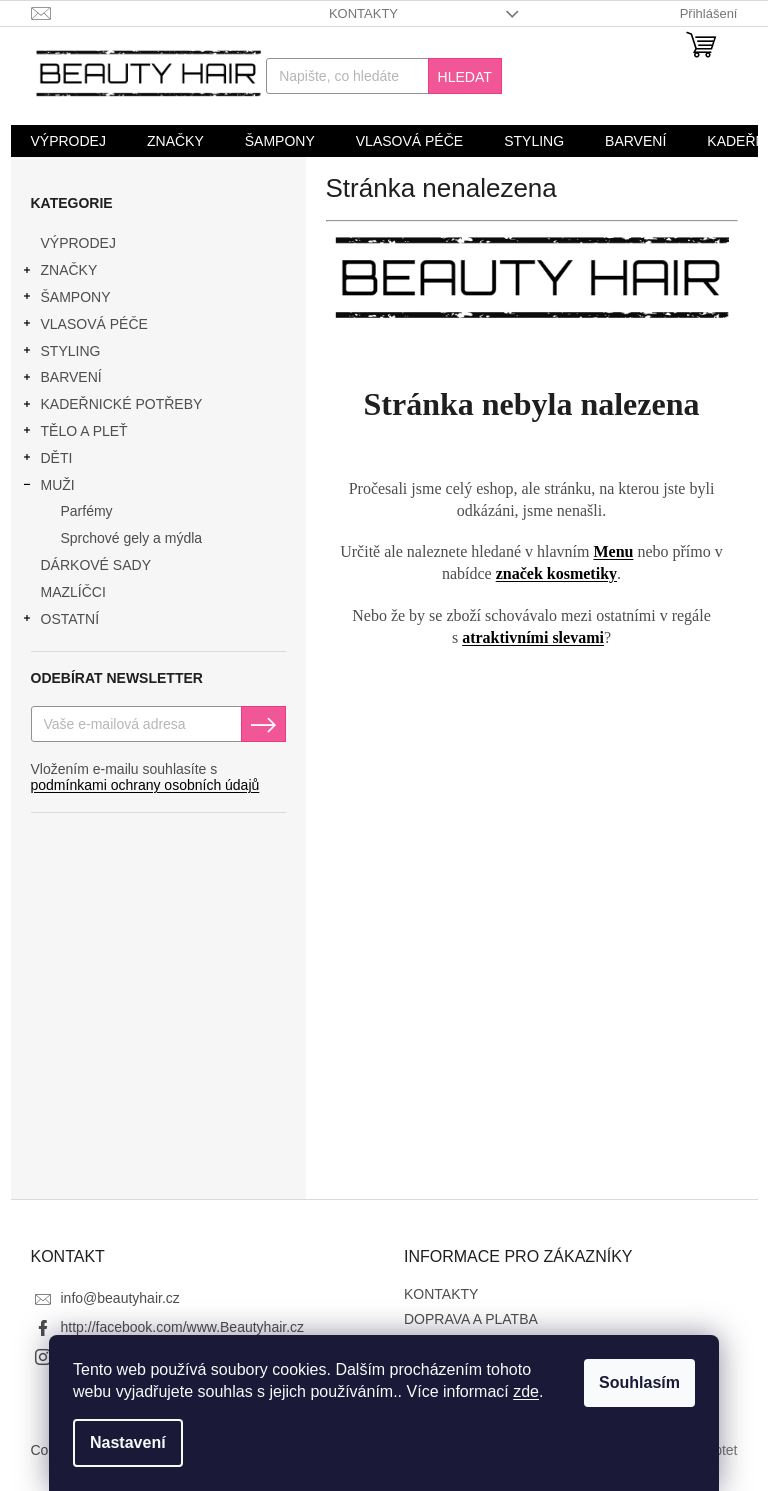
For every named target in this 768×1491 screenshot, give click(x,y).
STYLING (61, 354)
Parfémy (87, 511)
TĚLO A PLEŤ (74, 434)
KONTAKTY (363, 13)
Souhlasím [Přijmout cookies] (639, 1382)
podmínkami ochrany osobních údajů (145, 785)
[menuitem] (68, 141)
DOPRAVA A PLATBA (471, 1319)
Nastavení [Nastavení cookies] (128, 1442)
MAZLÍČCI (75, 592)
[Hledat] (384, 76)
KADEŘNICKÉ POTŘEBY (112, 407)
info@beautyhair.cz (120, 1298)
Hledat (465, 77)
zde (526, 1391)
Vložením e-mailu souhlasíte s (145, 777)
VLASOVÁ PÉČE (84, 327)
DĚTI (47, 461)
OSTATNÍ (60, 622)
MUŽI (48, 488)
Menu (613, 551)
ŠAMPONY (66, 300)
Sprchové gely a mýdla (132, 538)
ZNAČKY (59, 273)
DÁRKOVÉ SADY (98, 565)
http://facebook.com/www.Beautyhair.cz (183, 1327)
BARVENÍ (61, 380)
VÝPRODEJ (80, 243)
